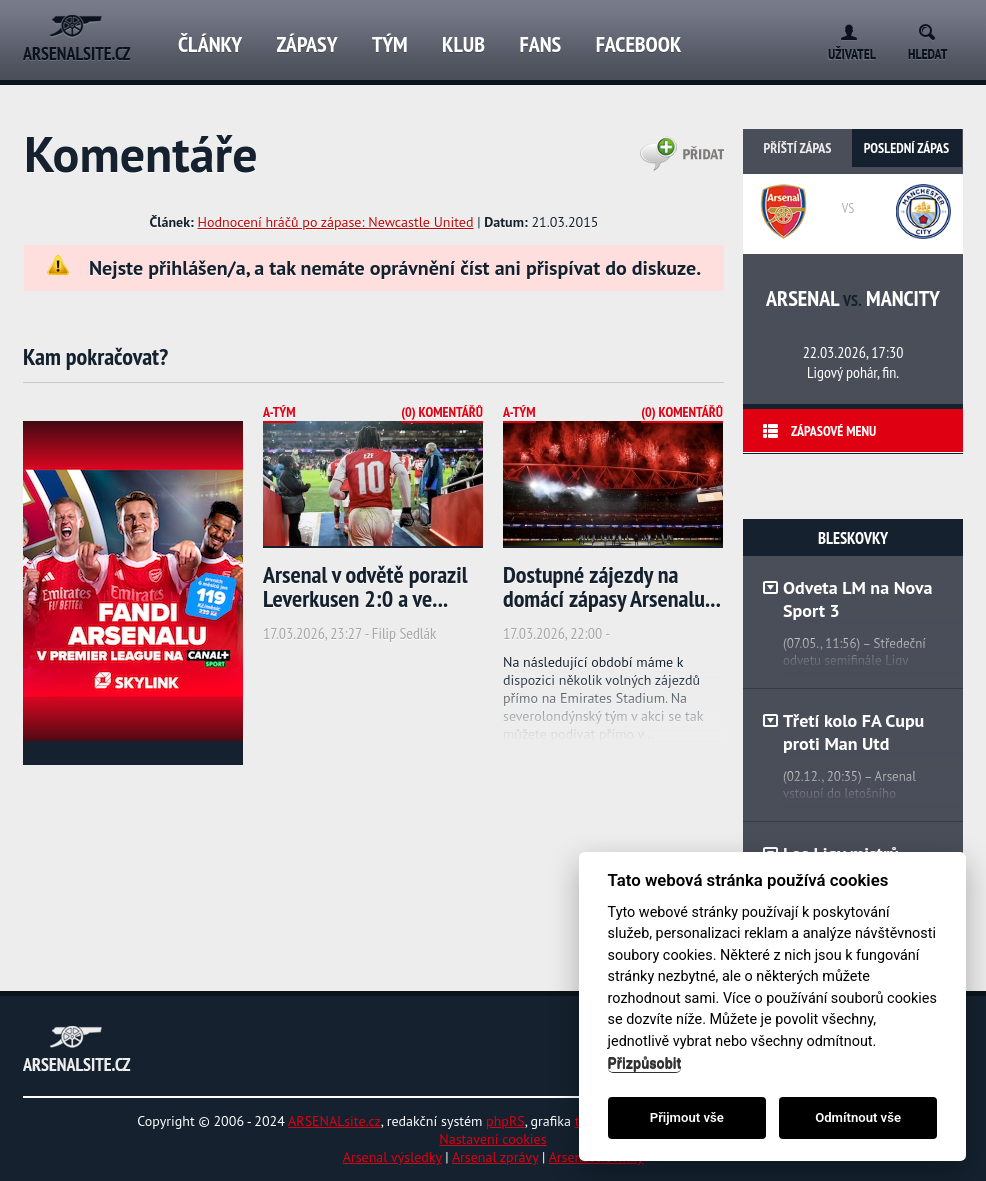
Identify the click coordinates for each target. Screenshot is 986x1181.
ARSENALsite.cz (334, 1121)
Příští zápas (798, 148)
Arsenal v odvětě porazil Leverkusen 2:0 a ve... (365, 586)
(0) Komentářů (442, 412)
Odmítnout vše (858, 1117)
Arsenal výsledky (392, 1157)
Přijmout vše (687, 1117)
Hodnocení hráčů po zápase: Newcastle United (336, 222)
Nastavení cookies (492, 1139)
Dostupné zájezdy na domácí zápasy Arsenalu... (612, 586)
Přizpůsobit (645, 1063)
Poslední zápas (906, 148)
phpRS (505, 1121)
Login (844, 28)
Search (933, 28)
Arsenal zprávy (495, 1157)
